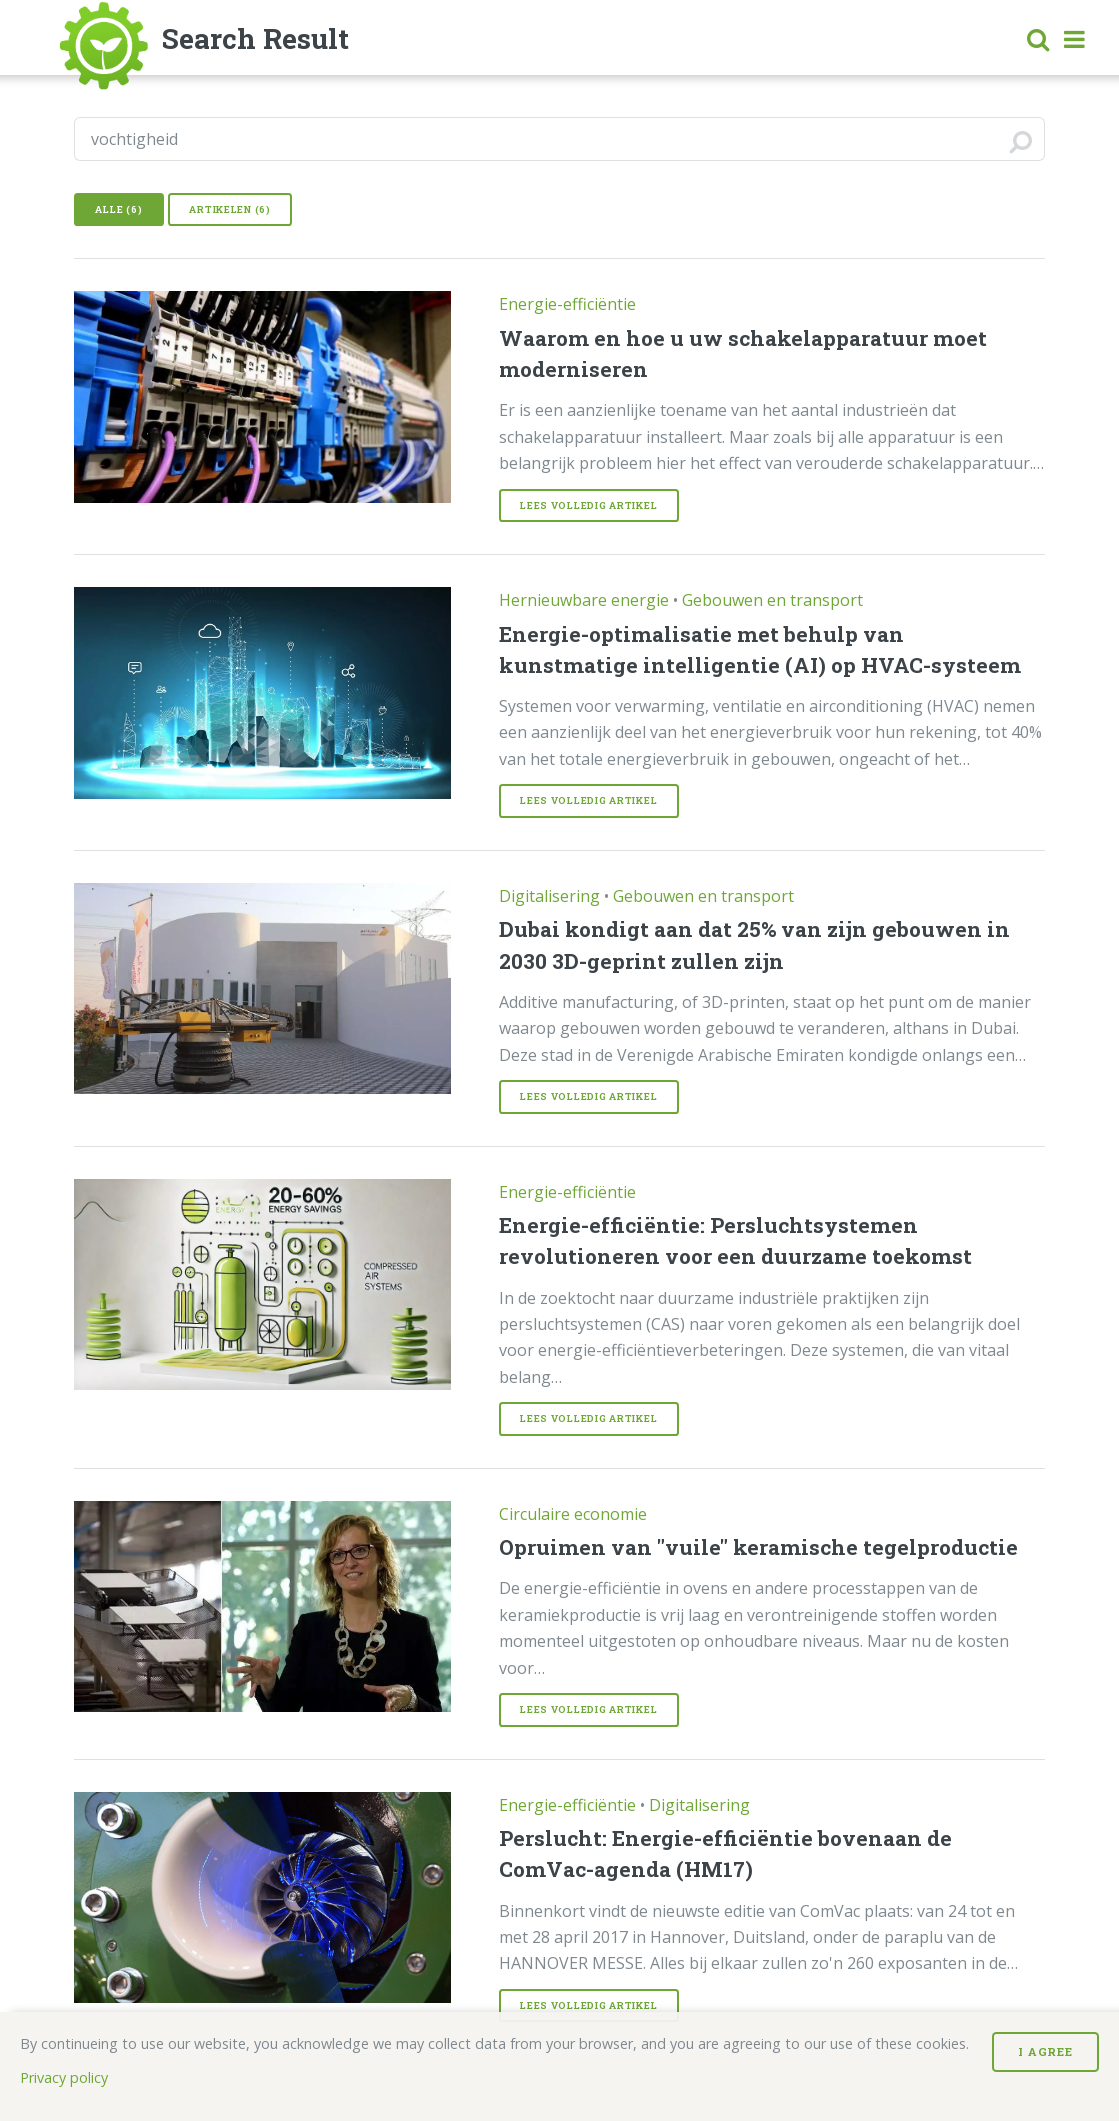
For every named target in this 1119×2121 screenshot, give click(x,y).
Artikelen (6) (229, 209)
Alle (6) (118, 209)
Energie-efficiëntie (567, 304)
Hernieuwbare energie (584, 600)
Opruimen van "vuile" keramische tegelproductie (758, 1547)
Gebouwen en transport (772, 600)
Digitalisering (549, 896)
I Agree (1045, 2051)
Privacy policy (64, 2077)
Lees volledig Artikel (588, 505)
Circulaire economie (573, 1514)
